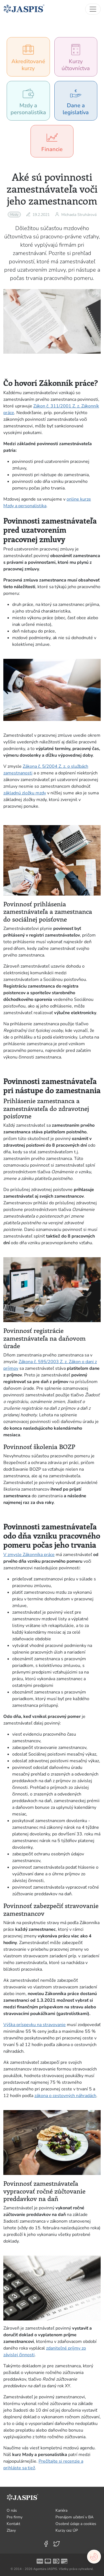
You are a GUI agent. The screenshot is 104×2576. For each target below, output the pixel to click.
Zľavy (11, 2530)
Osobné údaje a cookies (75, 2523)
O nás (12, 2510)
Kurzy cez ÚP (66, 2530)
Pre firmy (14, 2517)
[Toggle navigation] (93, 9)
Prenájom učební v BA (74, 2517)
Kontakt (13, 2523)
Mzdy (14, 214)
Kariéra (61, 2510)
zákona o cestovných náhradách (65, 2096)
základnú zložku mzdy (24, 793)
